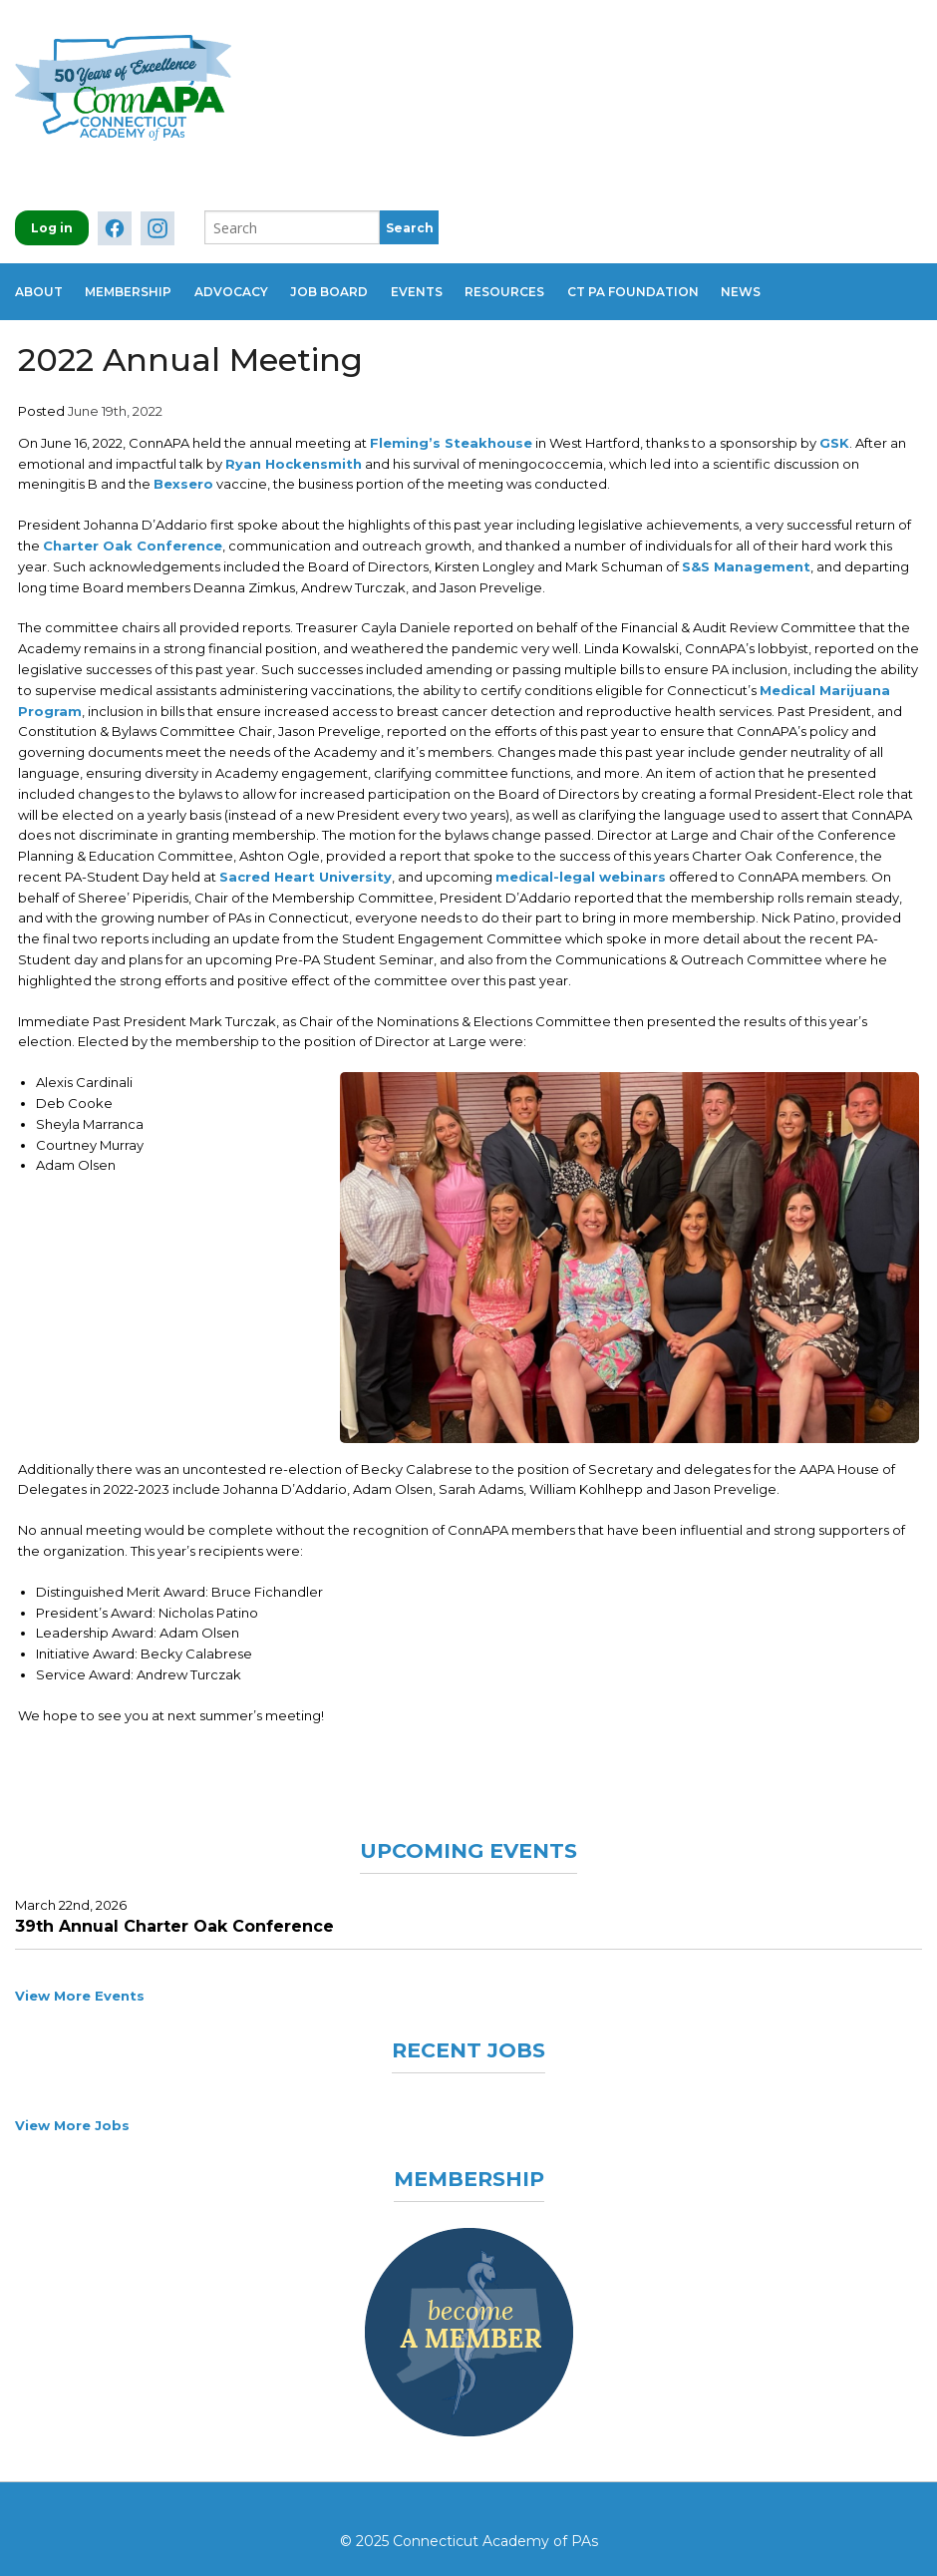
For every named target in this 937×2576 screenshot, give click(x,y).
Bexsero (183, 472)
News (793, 285)
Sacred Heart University (305, 865)
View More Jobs (72, 2113)
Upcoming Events (468, 1838)
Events (446, 285)
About (39, 285)
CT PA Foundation (678, 285)
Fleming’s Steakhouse (451, 431)
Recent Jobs (469, 2037)
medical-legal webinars (580, 865)
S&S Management (746, 554)
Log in (52, 227)
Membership (136, 285)
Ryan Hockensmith (293, 452)
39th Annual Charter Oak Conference (174, 1914)
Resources (542, 285)
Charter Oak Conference (132, 534)
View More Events (80, 1984)
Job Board (352, 285)
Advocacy (246, 285)
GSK (834, 431)
